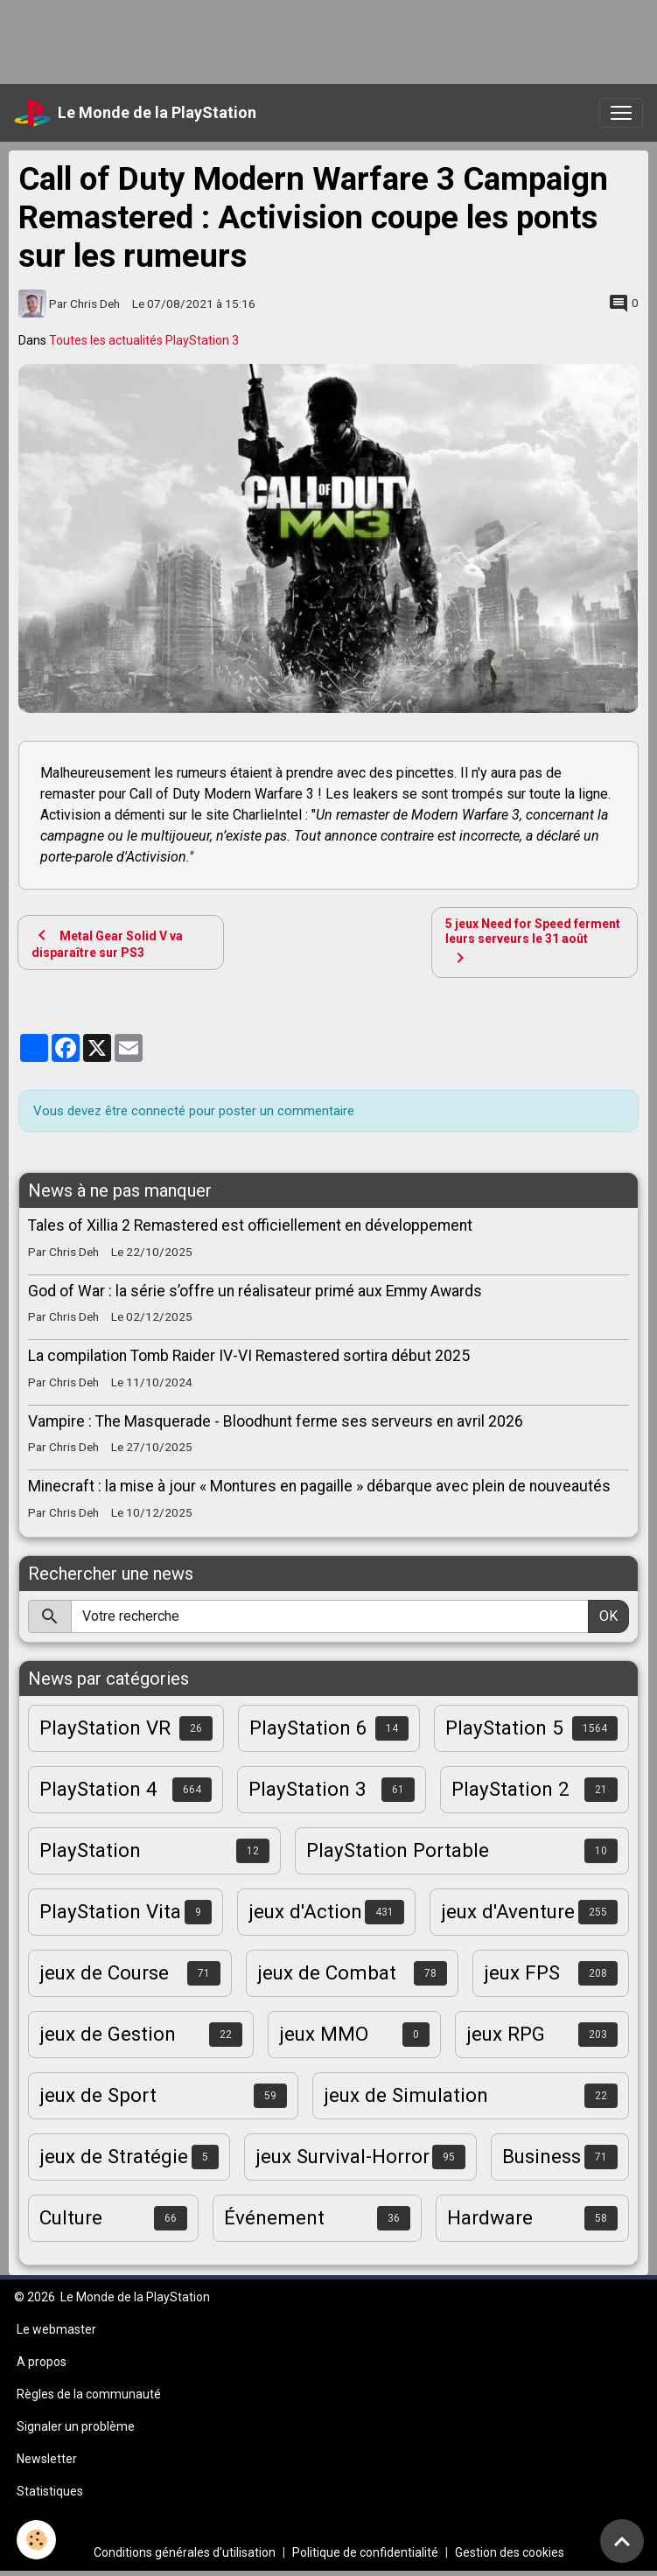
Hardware (490, 2217)
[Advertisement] (318, 39)
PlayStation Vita (110, 1911)
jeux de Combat (326, 1972)
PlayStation (90, 1850)
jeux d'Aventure (508, 1911)
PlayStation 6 (308, 1727)
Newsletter (47, 2459)
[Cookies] (37, 2539)
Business (541, 2156)
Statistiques (50, 2491)
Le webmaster (56, 2329)
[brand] (135, 113)
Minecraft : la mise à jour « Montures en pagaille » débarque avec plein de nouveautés (319, 1486)
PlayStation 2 (510, 1788)
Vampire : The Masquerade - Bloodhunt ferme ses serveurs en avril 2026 (275, 1421)
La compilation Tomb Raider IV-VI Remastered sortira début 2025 (249, 1356)
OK (608, 1616)
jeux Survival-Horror (342, 2156)
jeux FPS (522, 1972)
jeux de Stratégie (113, 2156)
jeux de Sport (98, 2095)
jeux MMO (323, 2033)
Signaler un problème (76, 2426)
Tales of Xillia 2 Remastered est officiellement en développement (250, 1225)
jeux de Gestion (107, 2033)
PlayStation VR (105, 1727)
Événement (274, 2217)
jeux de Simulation (406, 2095)
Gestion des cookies (509, 2552)
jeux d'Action (305, 1911)
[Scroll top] (622, 2541)
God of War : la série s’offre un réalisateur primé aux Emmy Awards (255, 1291)
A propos (41, 2362)
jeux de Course (104, 1972)
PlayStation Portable (397, 1850)
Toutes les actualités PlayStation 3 (144, 340)
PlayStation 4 (98, 1788)
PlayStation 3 (307, 1788)
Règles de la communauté (89, 2394)
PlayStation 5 (504, 1727)
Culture (70, 2217)
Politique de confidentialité (365, 2552)
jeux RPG (505, 2033)
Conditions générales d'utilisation (185, 2552)
